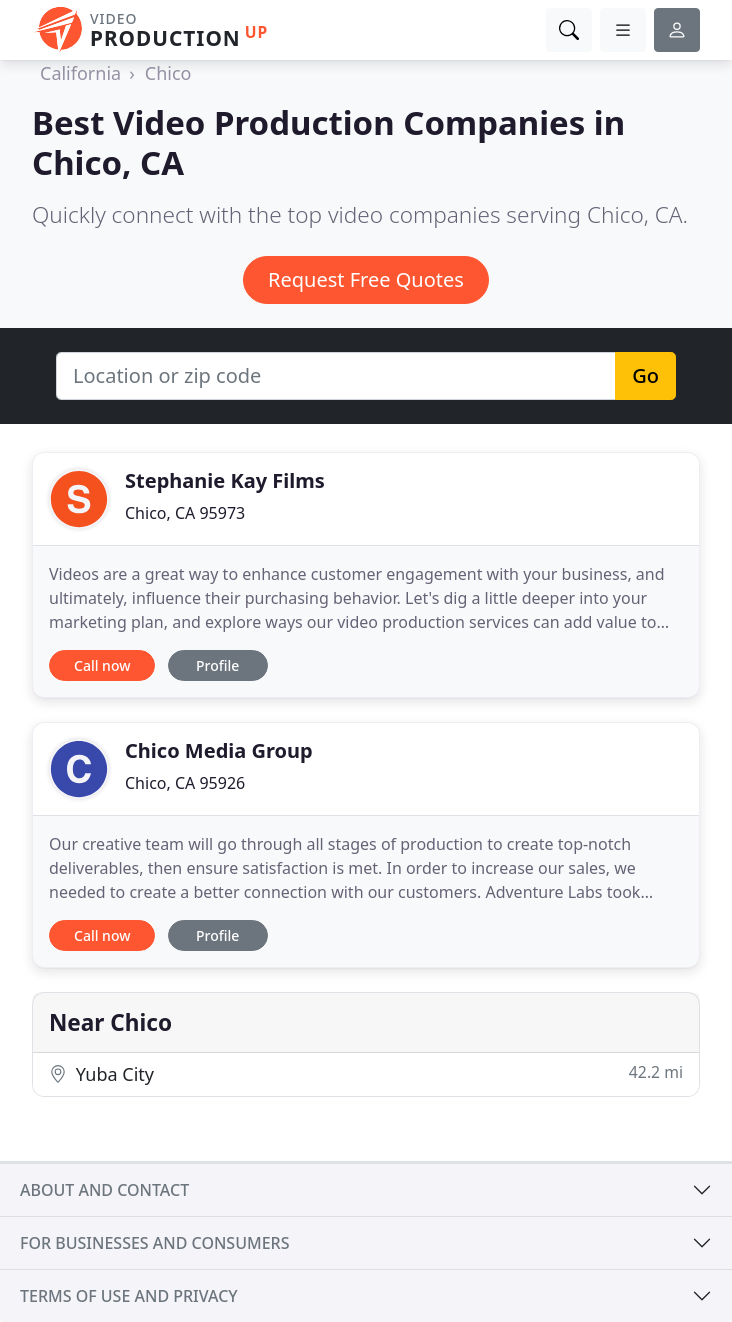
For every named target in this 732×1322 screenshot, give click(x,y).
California (80, 73)
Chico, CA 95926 (185, 783)
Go (645, 375)
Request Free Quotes (366, 279)
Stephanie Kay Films (225, 480)
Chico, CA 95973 (185, 513)
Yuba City (366, 1073)
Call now (102, 665)
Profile (217, 665)
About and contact (104, 1190)
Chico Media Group (219, 750)
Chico (168, 73)
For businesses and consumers (154, 1243)
